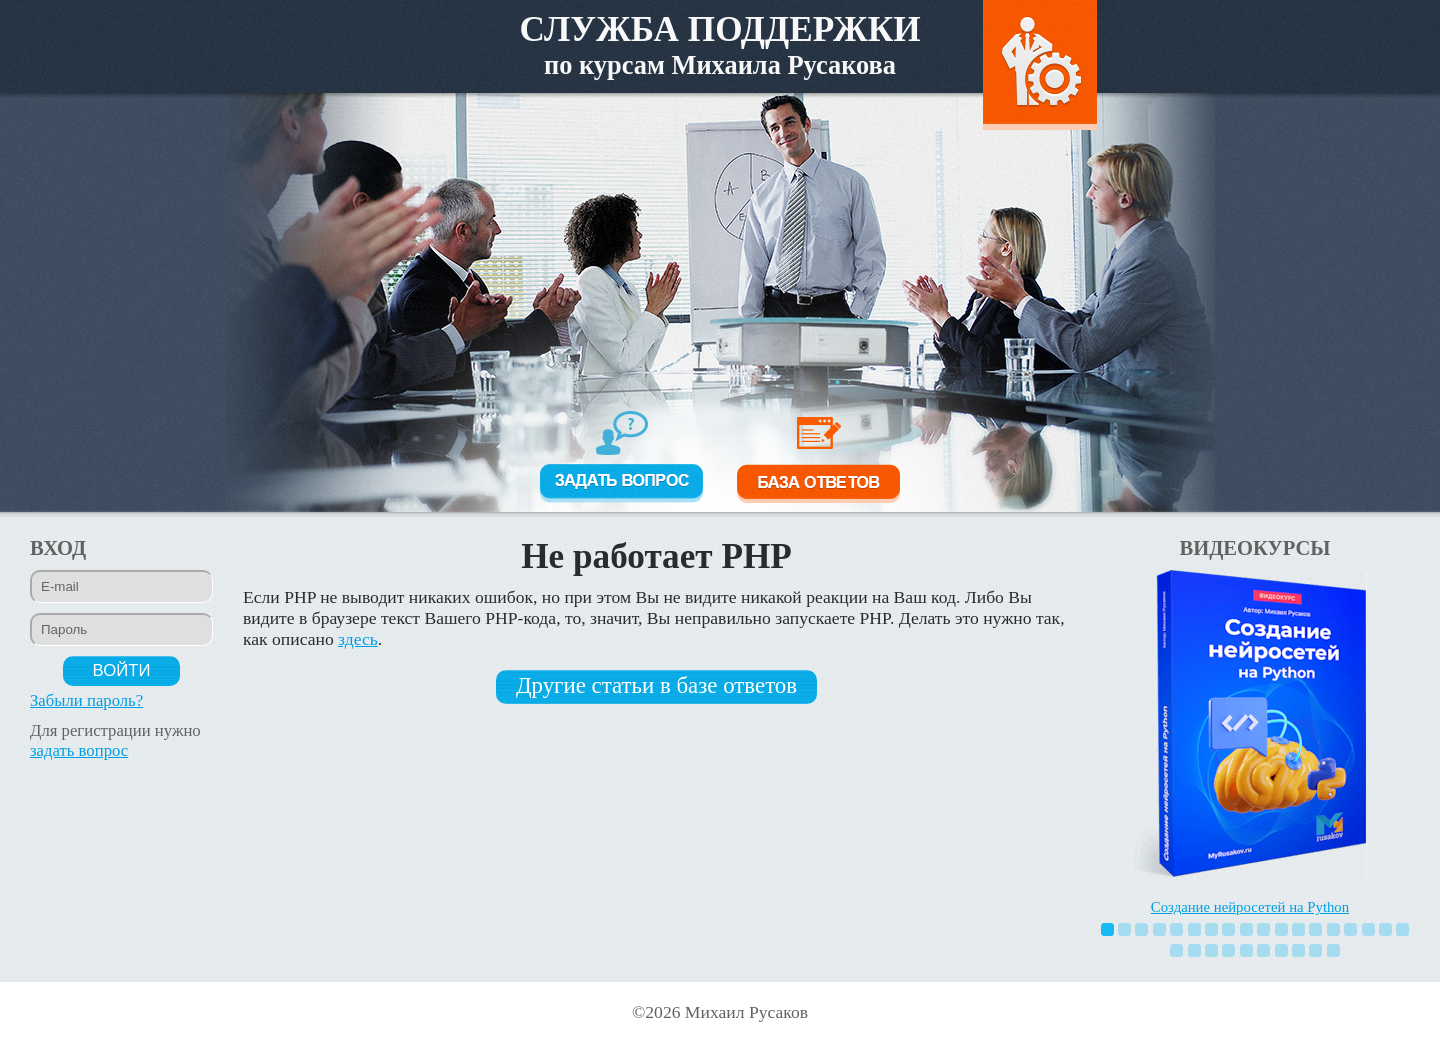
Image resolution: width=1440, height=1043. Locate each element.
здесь (358, 639)
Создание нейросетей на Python (1250, 907)
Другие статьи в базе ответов (656, 685)
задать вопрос (79, 750)
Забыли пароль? (86, 700)
